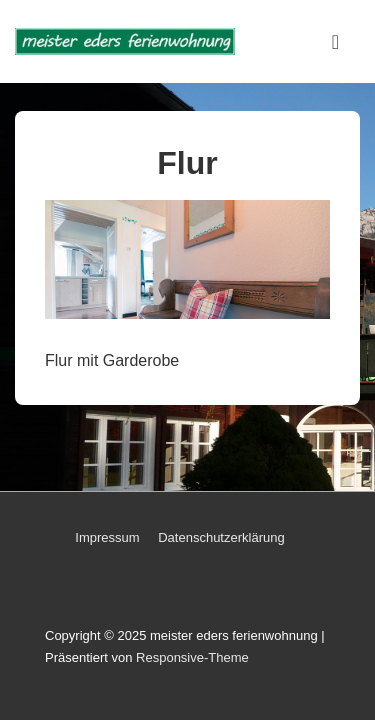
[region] (187, 259)
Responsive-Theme (192, 657)
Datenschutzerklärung (221, 537)
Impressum (107, 537)
